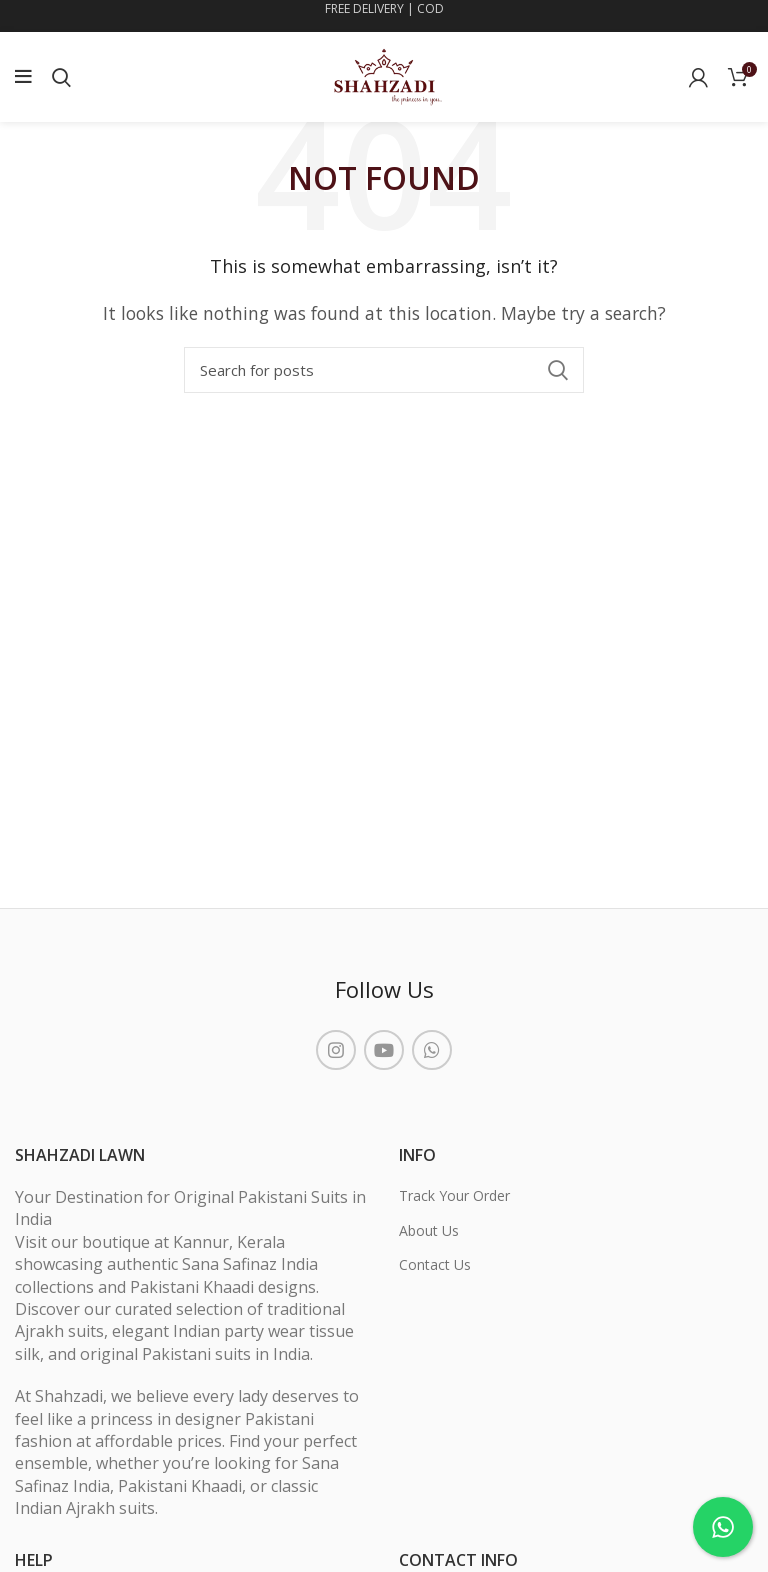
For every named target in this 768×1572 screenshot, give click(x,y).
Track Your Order (454, 1195)
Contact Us (435, 1264)
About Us (429, 1230)
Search (557, 370)
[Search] (384, 370)
